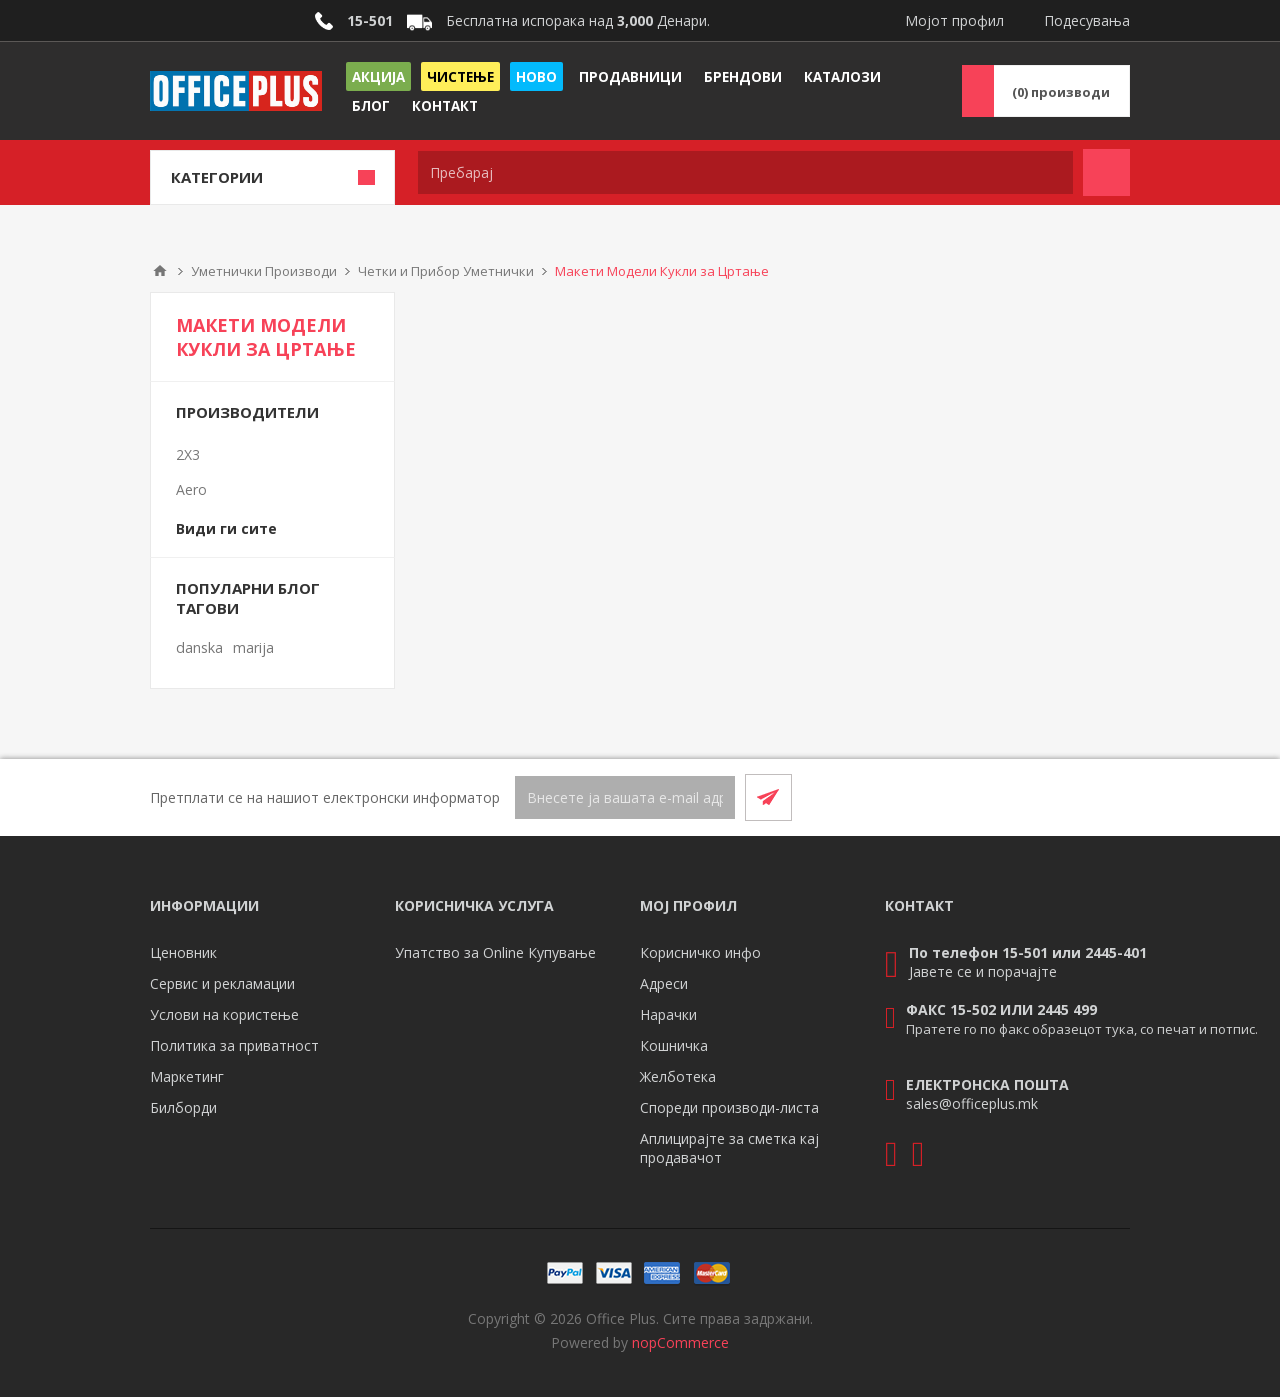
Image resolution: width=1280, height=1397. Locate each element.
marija (253, 647)
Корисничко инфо (700, 952)
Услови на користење (224, 1014)
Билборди (183, 1107)
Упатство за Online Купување (495, 952)
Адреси (664, 983)
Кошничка (674, 1045)
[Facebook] (1058, 797)
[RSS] (1106, 797)
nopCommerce (680, 1342)
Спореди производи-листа (729, 1107)
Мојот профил (954, 20)
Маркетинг (187, 1076)
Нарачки (668, 1014)
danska (199, 647)
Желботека (678, 1076)
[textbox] (745, 172)
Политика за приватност (234, 1045)
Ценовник (183, 952)
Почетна (160, 271)
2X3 (188, 454)
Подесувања (1087, 20)
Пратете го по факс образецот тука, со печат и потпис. (1082, 1029)
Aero (191, 489)
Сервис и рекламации (222, 983)
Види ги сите (226, 528)
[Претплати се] (625, 797)
